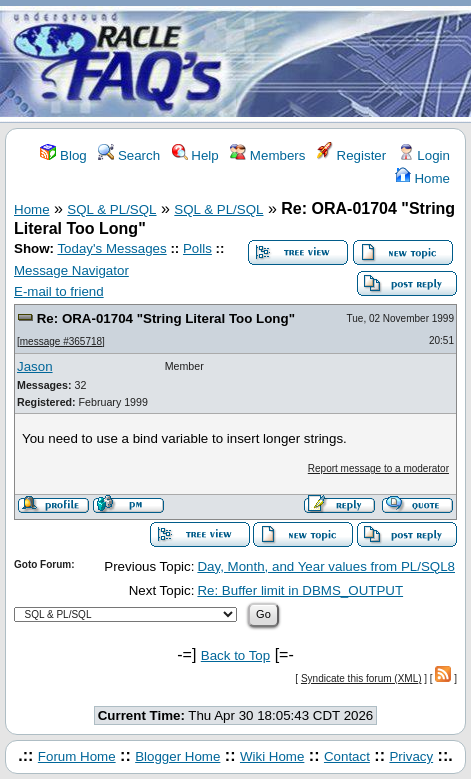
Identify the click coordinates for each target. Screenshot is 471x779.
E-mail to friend (59, 291)
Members (267, 155)
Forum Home (77, 756)
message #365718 (61, 341)
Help (195, 155)
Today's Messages (111, 248)
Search (129, 155)
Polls (197, 248)
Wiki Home (272, 756)
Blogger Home (177, 756)
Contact (347, 756)
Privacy (411, 756)
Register (351, 155)
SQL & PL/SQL (111, 209)
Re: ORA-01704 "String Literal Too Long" (166, 318)
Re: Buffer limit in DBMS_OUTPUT (300, 590)
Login (424, 155)
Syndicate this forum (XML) (361, 678)
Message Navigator (71, 270)
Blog (63, 155)
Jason (35, 366)
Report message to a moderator (378, 468)
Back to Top (235, 655)
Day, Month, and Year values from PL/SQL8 (326, 566)
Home (422, 178)
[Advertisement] (353, 63)
